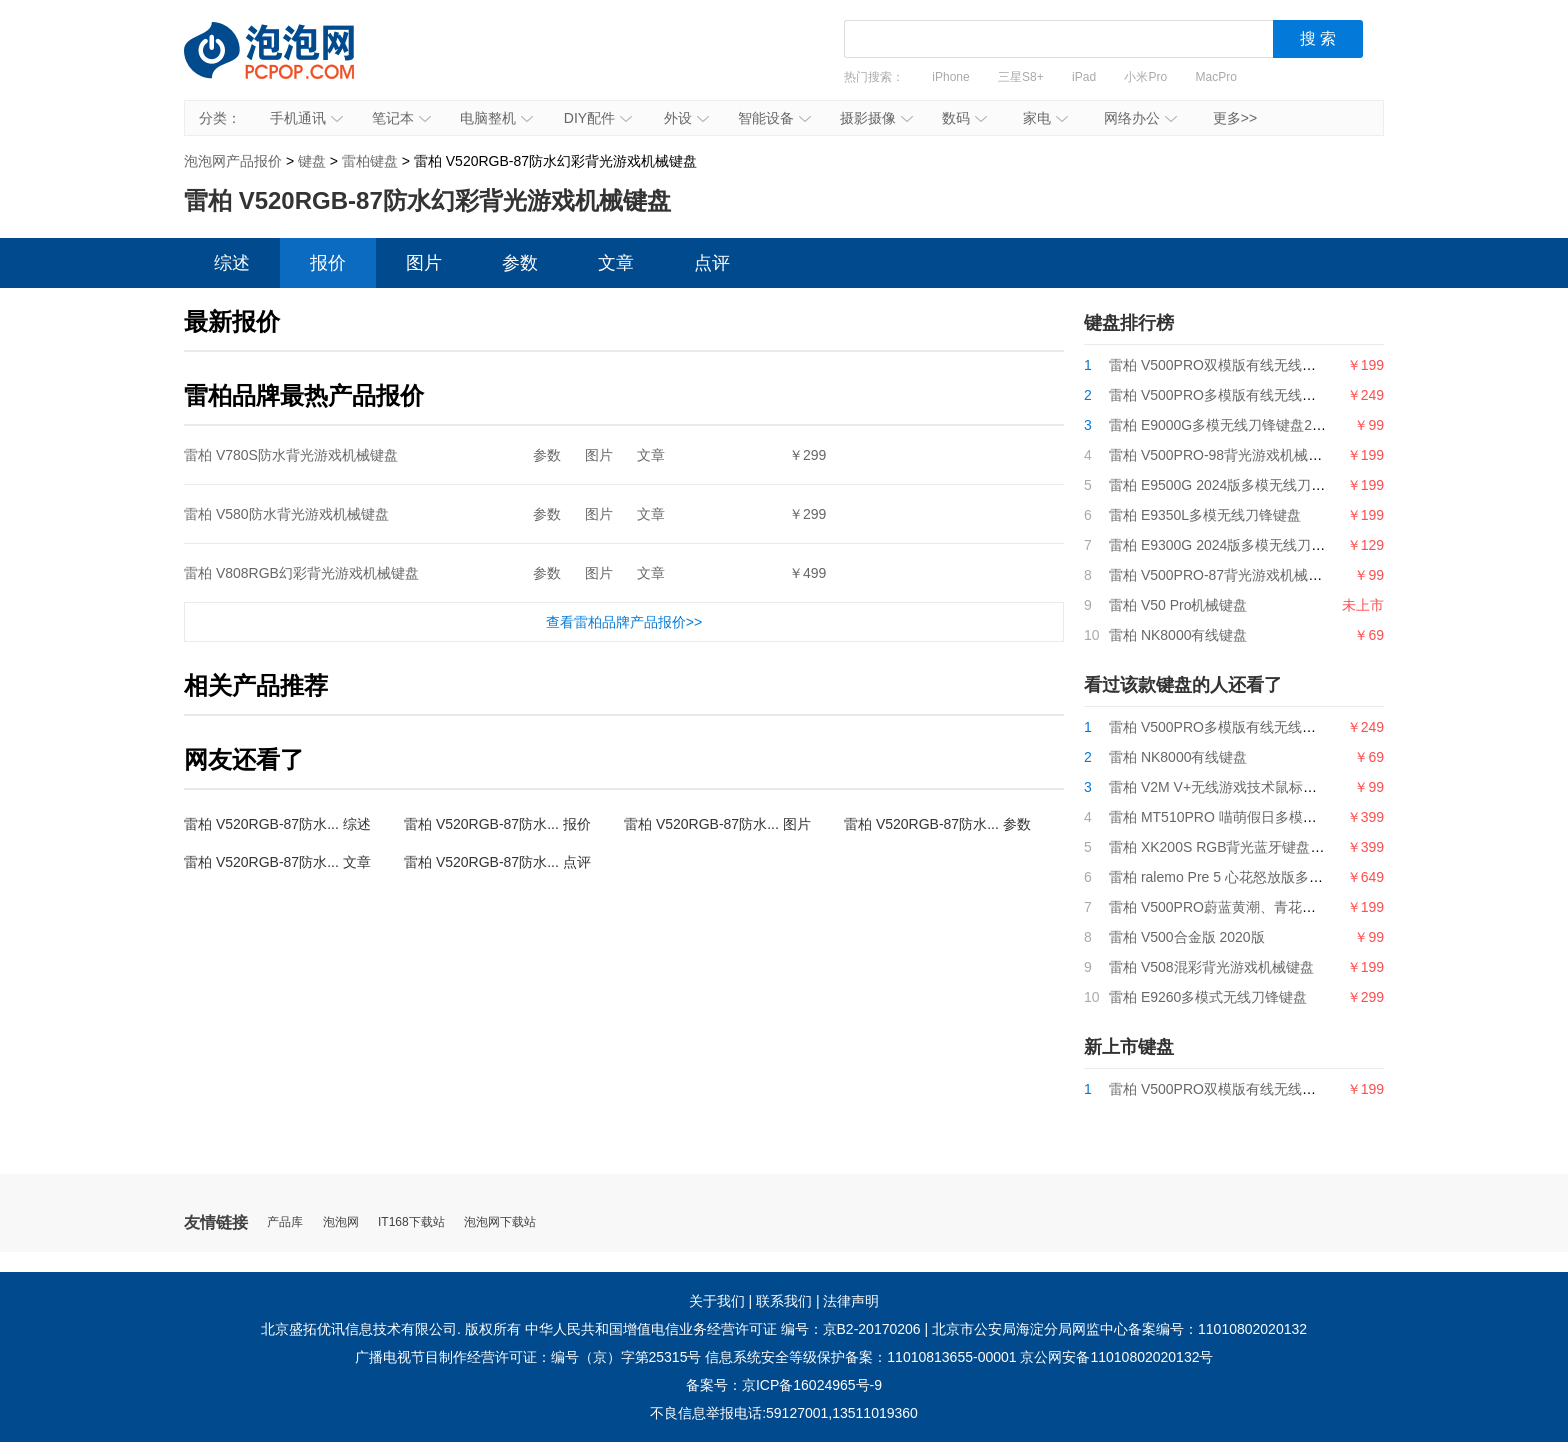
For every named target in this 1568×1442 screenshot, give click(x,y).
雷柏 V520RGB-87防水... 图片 (717, 824)
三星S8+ (1021, 77)
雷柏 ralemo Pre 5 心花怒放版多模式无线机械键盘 (1265, 877)
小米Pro (1145, 77)
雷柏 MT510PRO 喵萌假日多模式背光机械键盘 (1255, 817)
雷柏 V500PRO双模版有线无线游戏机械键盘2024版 (1270, 365)
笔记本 (401, 118)
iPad (1084, 77)
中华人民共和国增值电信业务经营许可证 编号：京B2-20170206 (723, 1329)
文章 (616, 263)
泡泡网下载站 (500, 1222)
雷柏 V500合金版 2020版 (1187, 937)
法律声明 (851, 1301)
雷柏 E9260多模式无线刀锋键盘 (1208, 997)
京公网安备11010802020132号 (1116, 1357)
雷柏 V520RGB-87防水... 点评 (497, 862)
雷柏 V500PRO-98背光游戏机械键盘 (1222, 455)
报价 (328, 263)
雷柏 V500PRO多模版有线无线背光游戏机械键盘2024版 (1284, 395)
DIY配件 (598, 118)
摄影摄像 (876, 118)
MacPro (1216, 77)
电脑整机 (496, 118)
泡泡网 (341, 1222)
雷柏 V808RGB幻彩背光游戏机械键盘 (301, 573)
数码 (964, 118)
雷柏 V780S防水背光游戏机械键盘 (291, 455)
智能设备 (774, 118)
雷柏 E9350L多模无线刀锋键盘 (1205, 515)
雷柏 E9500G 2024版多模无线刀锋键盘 (1231, 485)
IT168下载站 (411, 1222)
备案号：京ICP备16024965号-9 (784, 1385)
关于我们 (717, 1301)
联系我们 (784, 1301)
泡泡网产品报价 (289, 65)
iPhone (950, 77)
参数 (520, 263)
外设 (686, 118)
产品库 (285, 1222)
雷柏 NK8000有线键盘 (1178, 635)
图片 (424, 263)
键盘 (312, 161)
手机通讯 (306, 118)
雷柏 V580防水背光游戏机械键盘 (286, 514)
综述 (232, 263)
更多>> (1235, 118)
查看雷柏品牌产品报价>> (624, 622)
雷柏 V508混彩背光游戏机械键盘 (1211, 967)
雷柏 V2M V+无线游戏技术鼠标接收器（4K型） (1256, 787)
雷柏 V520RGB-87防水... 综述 (277, 824)
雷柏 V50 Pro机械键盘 (1178, 605)
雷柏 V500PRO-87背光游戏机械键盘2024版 (1245, 575)
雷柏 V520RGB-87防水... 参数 (937, 824)
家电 (1045, 118)
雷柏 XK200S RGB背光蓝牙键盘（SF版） (1239, 847)
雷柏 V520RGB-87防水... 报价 (497, 824)
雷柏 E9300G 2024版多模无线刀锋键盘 (1231, 545)
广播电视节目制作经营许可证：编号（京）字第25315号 (528, 1357)
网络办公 (1140, 118)
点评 (712, 263)
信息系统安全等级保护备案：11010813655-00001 (860, 1357)
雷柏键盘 (370, 161)
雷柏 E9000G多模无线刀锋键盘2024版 (1229, 425)
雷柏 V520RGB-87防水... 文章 (277, 862)
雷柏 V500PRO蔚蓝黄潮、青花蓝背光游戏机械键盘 (1268, 907)
